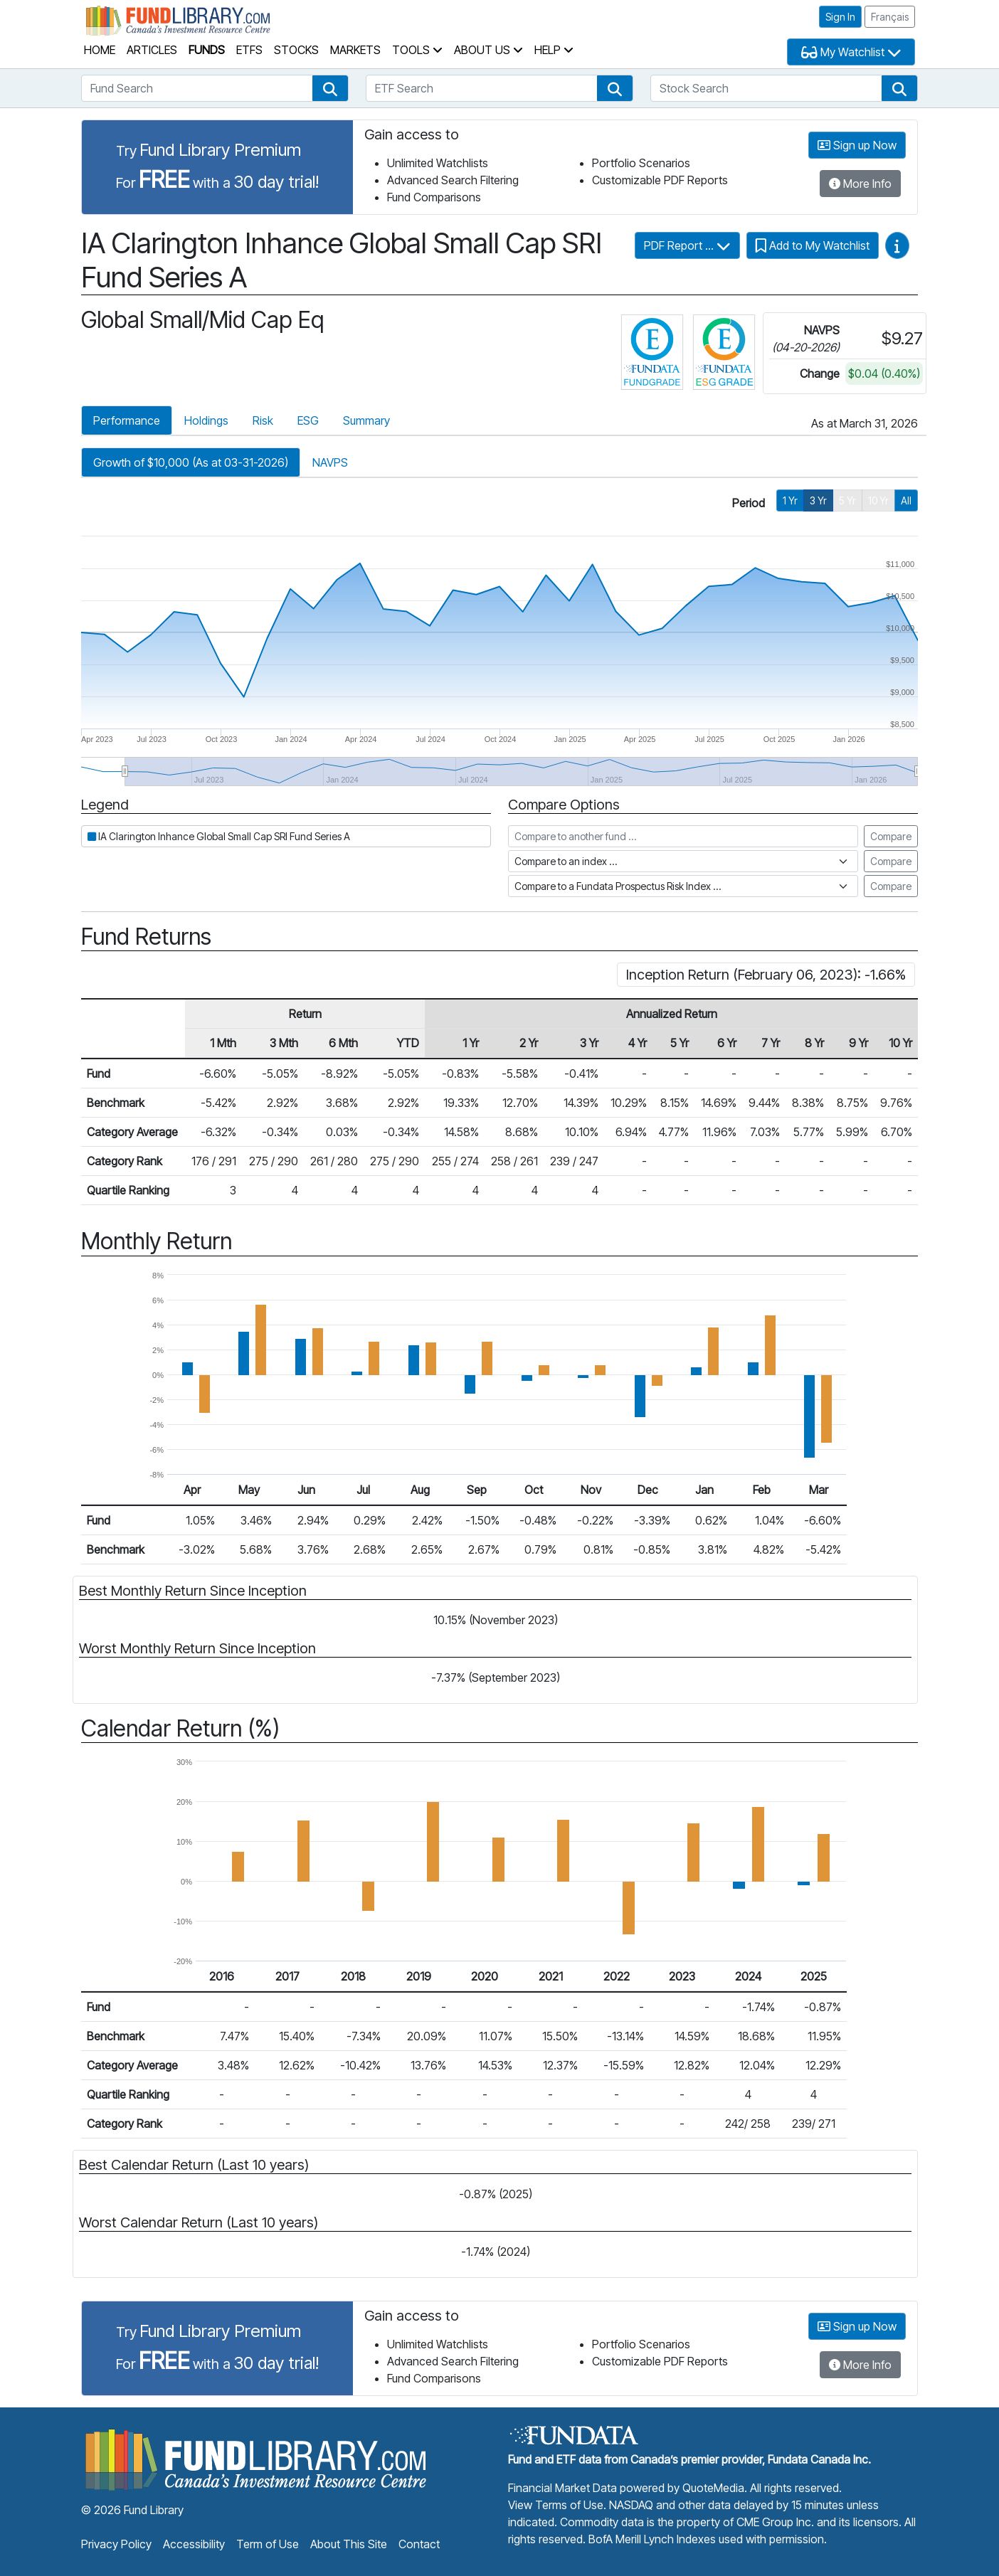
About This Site (348, 2544)
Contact (419, 2544)
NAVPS (330, 462)
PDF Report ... (687, 245)
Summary (366, 420)
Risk (263, 420)
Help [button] (554, 50)
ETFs (249, 50)
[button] (330, 88)
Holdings (206, 420)
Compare (890, 836)
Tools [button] (417, 50)
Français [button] (890, 17)
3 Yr (818, 500)
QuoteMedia (713, 2488)
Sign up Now (857, 145)
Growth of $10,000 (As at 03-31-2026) (190, 462)
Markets (355, 50)
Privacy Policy (116, 2544)
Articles (152, 50)
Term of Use (267, 2544)
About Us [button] (488, 50)
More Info (860, 183)
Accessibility (194, 2544)
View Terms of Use (555, 2505)
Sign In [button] (840, 17)
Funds (207, 50)
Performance (126, 420)
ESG (308, 420)
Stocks (296, 50)
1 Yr (790, 500)
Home (99, 50)
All (906, 500)
